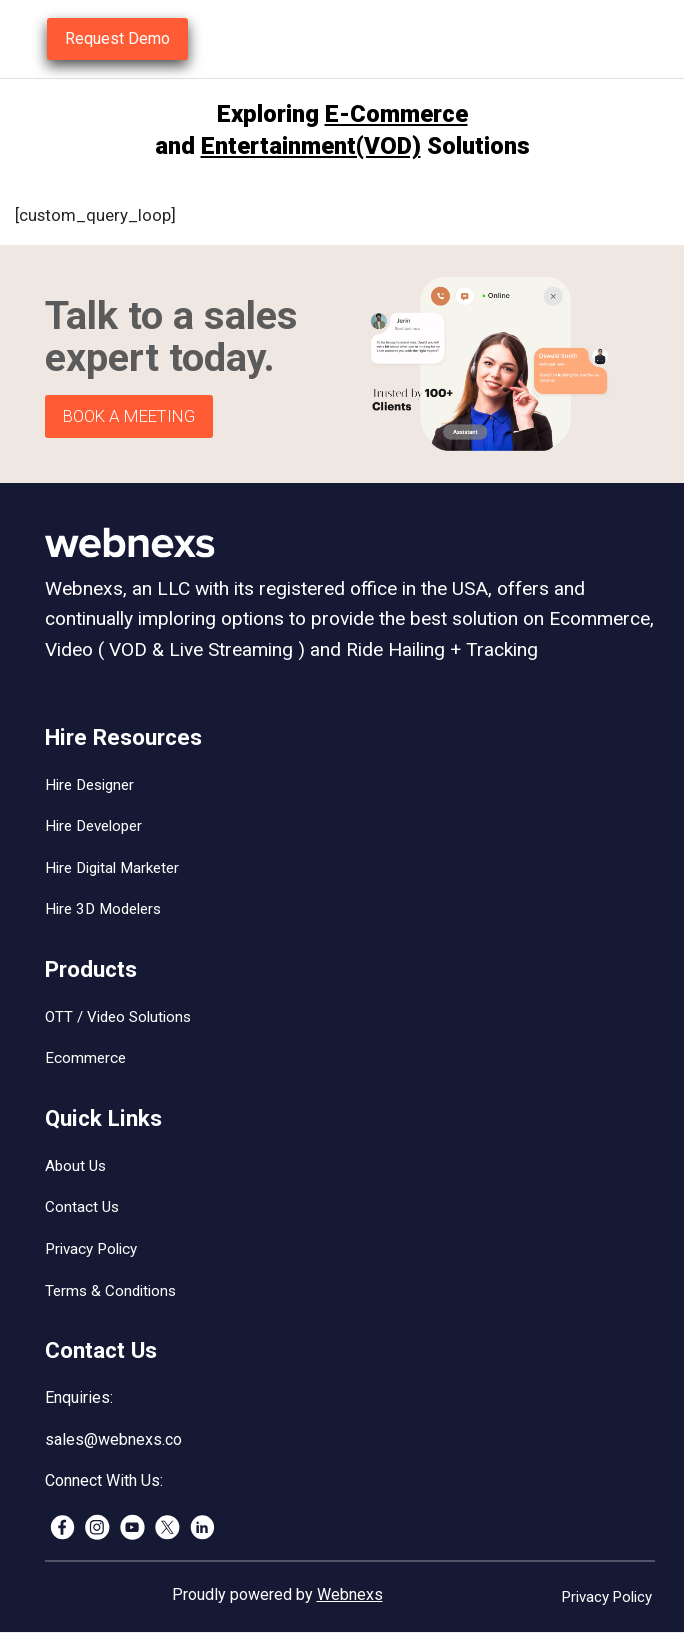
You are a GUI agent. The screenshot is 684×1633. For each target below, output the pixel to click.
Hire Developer (93, 826)
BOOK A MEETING (129, 416)
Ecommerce (85, 1058)
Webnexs (350, 1594)
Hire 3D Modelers (103, 909)
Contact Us (82, 1207)
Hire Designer (89, 785)
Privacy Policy (91, 1249)
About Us (75, 1166)
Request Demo (117, 38)
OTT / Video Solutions (118, 1017)
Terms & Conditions (110, 1291)
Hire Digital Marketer (112, 868)
